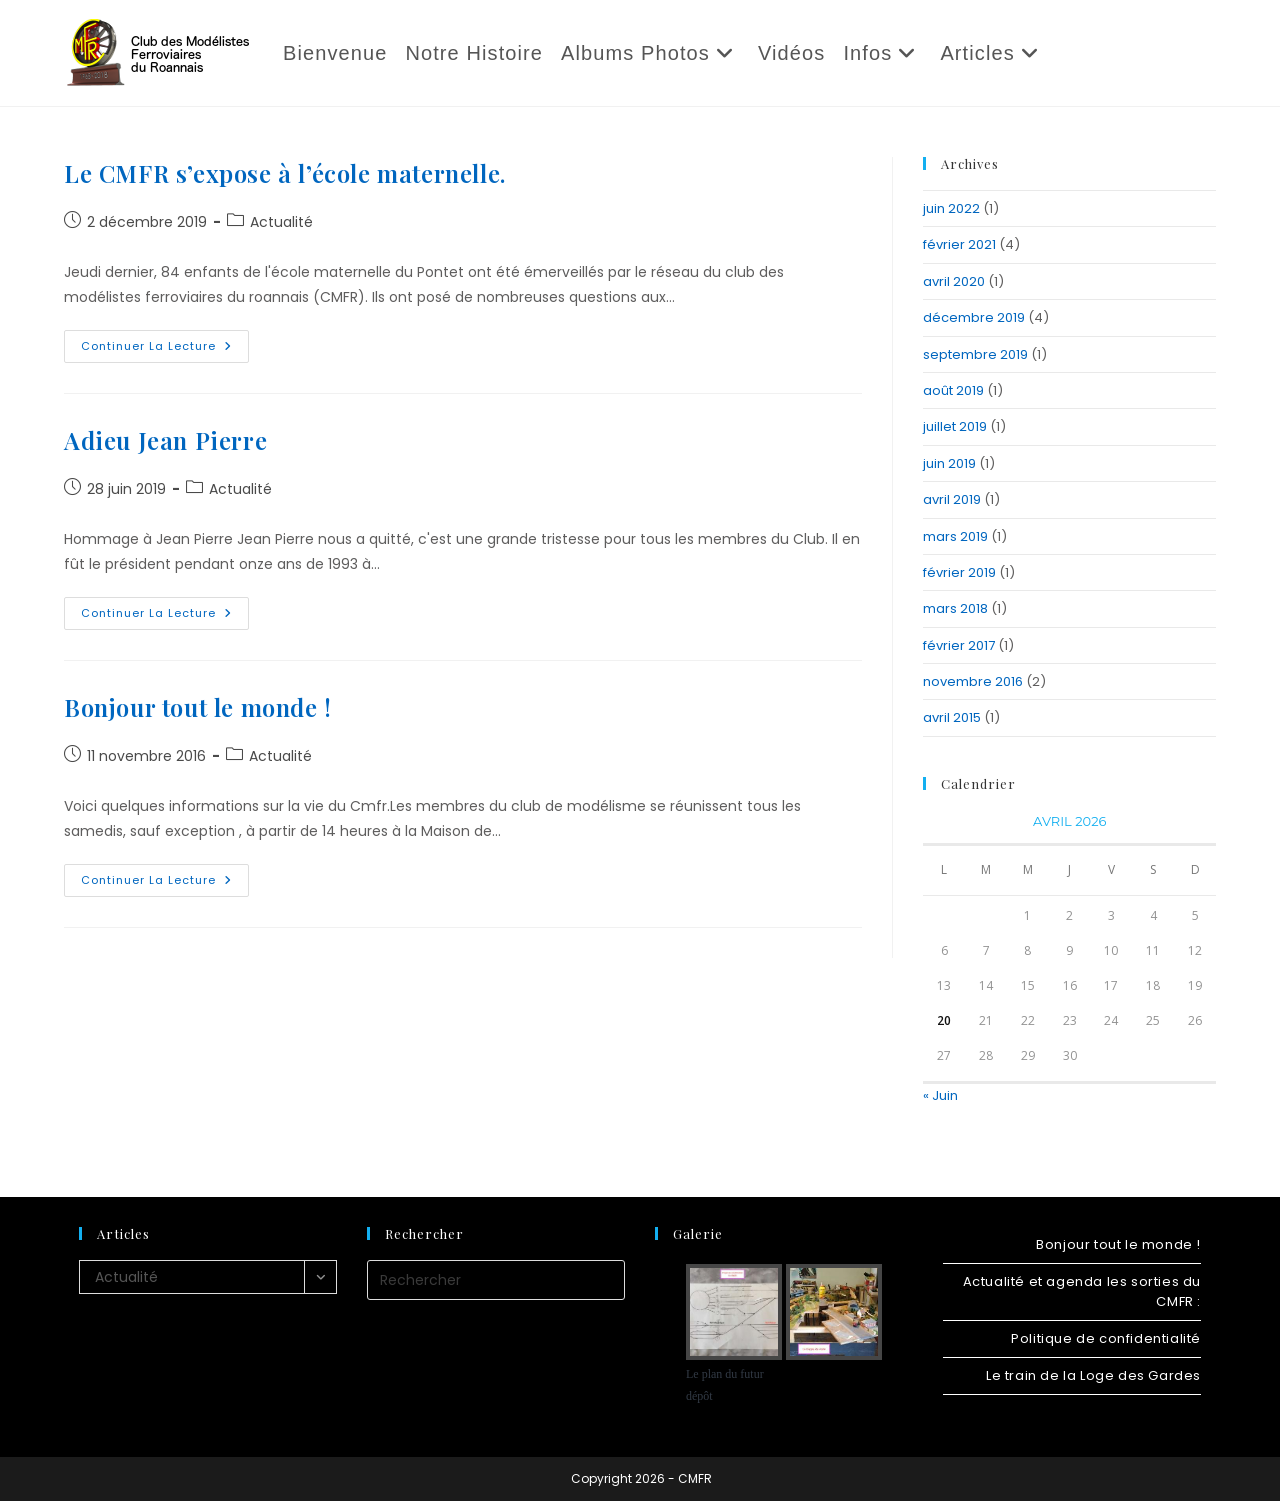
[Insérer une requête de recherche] (496, 1280)
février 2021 (959, 244)
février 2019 (959, 572)
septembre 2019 (975, 354)
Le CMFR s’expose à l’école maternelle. (285, 173)
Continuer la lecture (165, 350)
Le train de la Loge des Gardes (1093, 1375)
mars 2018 (955, 608)
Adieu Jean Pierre (165, 440)
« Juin (940, 1095)
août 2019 (953, 390)
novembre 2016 (973, 681)
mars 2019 (955, 536)
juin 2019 (949, 463)
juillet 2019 (955, 426)
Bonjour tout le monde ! (198, 707)
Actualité (281, 222)
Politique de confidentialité (1106, 1338)
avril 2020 (954, 281)
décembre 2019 (974, 317)
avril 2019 (952, 499)
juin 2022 (951, 208)
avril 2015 (952, 717)
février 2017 (959, 645)
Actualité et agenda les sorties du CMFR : (1082, 1291)
